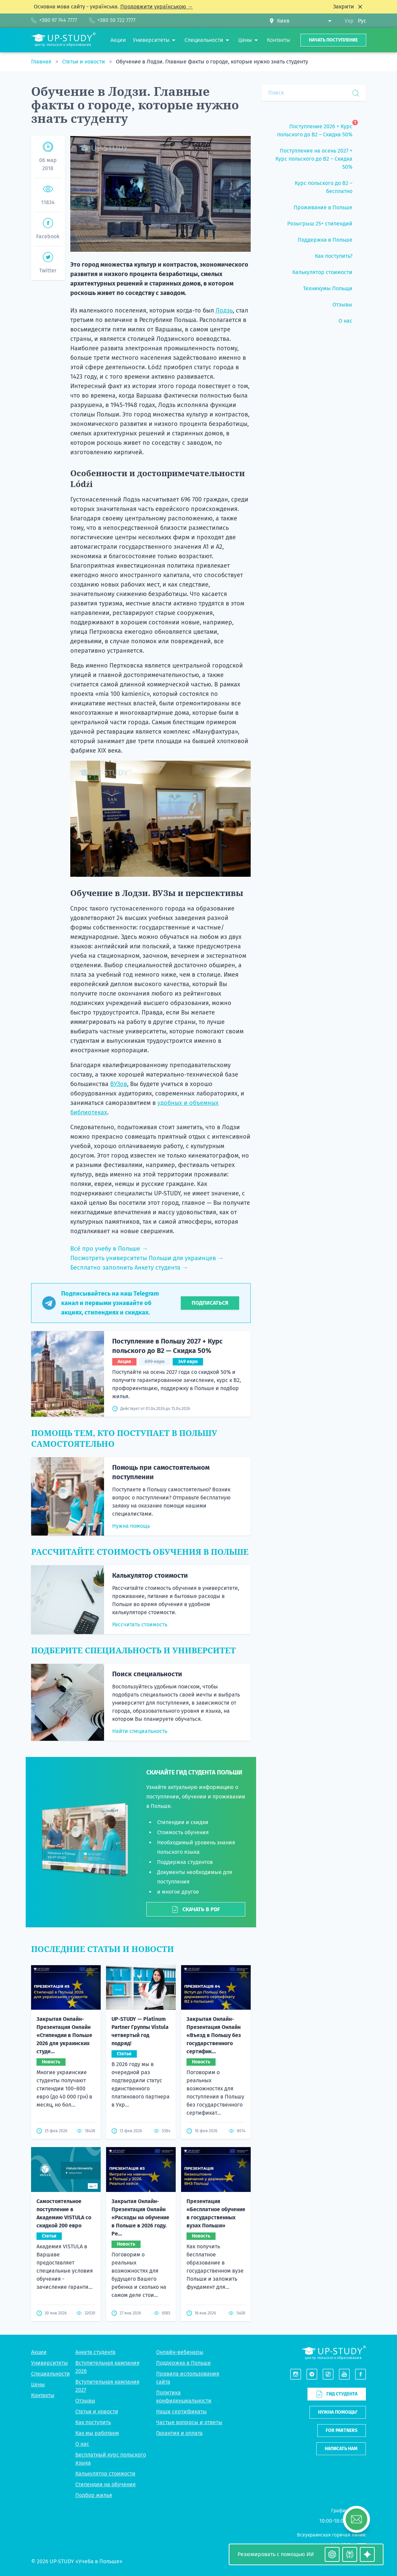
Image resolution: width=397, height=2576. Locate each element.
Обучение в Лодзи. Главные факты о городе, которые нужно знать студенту (212, 61)
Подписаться (210, 1303)
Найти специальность (139, 1731)
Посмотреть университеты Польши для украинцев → (147, 1258)
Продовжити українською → (156, 6)
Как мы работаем (97, 2433)
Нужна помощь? (337, 2412)
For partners (341, 2430)
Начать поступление (333, 40)
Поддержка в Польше (183, 2363)
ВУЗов (118, 1084)
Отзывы (85, 2400)
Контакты (42, 2395)
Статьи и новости (84, 61)
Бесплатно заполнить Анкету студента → (129, 1267)
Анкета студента (95, 2352)
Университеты (49, 2363)
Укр (349, 21)
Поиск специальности (147, 1674)
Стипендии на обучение (105, 2484)
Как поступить (93, 2422)
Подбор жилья (93, 2495)
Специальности (50, 2373)
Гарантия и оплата (179, 2433)
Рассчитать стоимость (139, 1624)
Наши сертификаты (181, 2411)
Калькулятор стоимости (150, 1575)
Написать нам (341, 2448)
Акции (39, 2352)
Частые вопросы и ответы (189, 2422)
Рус (362, 21)
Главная (42, 61)
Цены (38, 2384)
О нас (82, 2444)
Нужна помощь (131, 1526)
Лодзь (224, 310)
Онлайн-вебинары (179, 2352)
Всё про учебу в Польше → (109, 1248)
